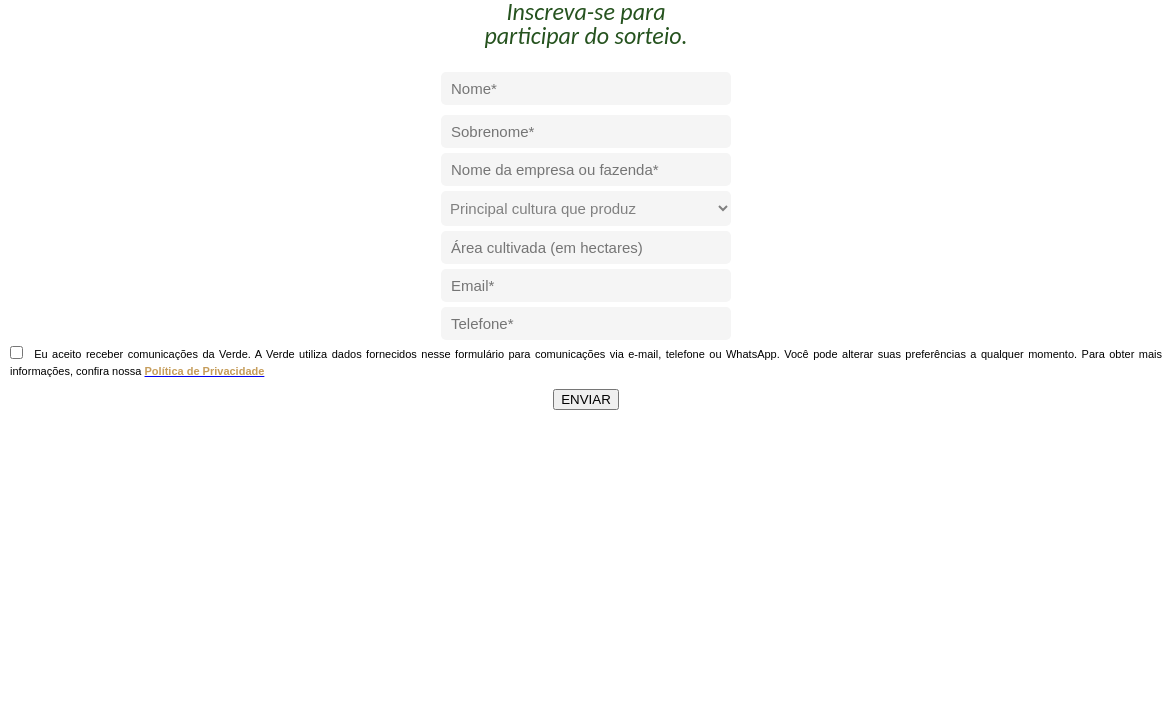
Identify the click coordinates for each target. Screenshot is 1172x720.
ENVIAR (586, 399)
